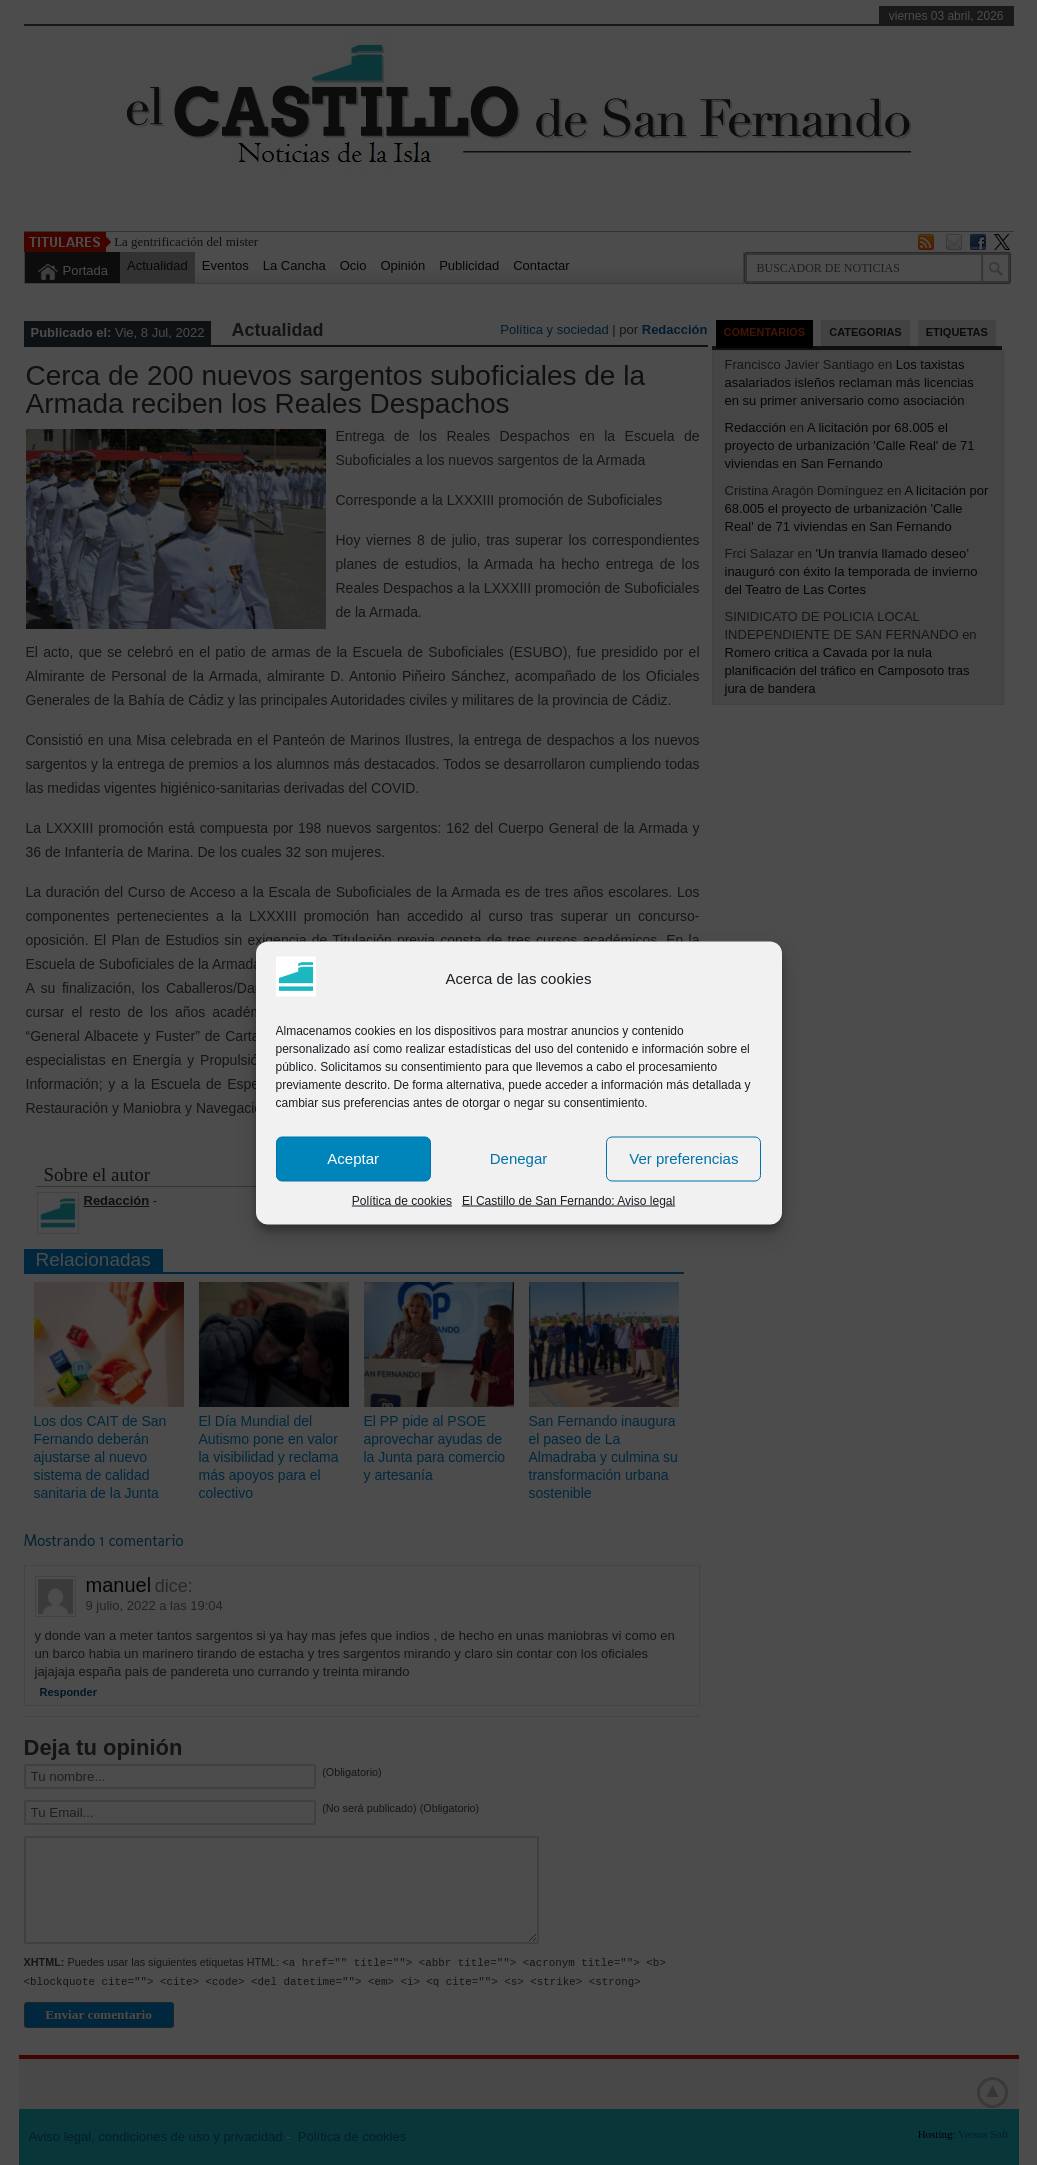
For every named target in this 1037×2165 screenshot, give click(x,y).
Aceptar (353, 1158)
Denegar (519, 1158)
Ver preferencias (683, 1158)
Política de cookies (402, 1200)
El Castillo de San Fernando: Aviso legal (568, 1200)
